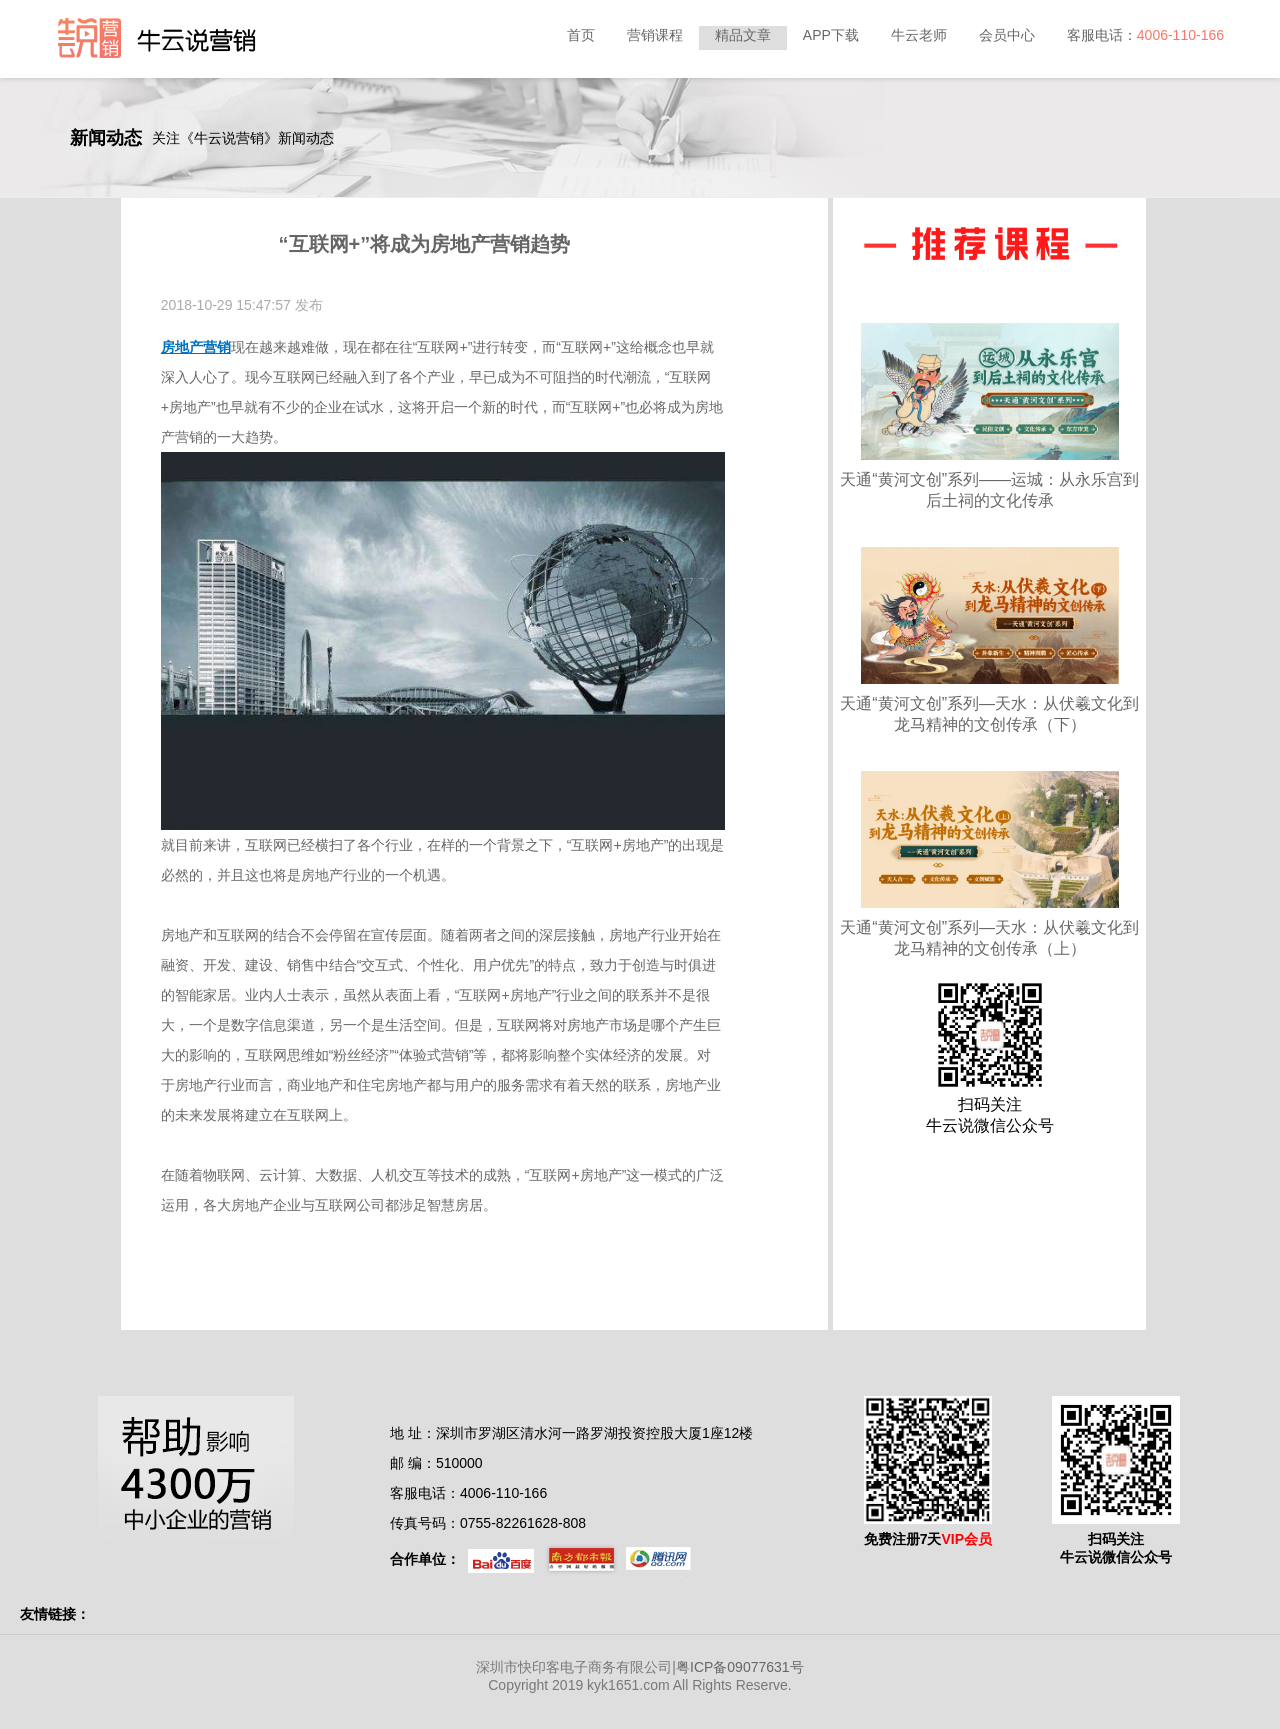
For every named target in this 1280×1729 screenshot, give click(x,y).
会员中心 (1007, 35)
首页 (581, 35)
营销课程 (655, 35)
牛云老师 (919, 35)
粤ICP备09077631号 (740, 1667)
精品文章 (743, 35)
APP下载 (831, 35)
